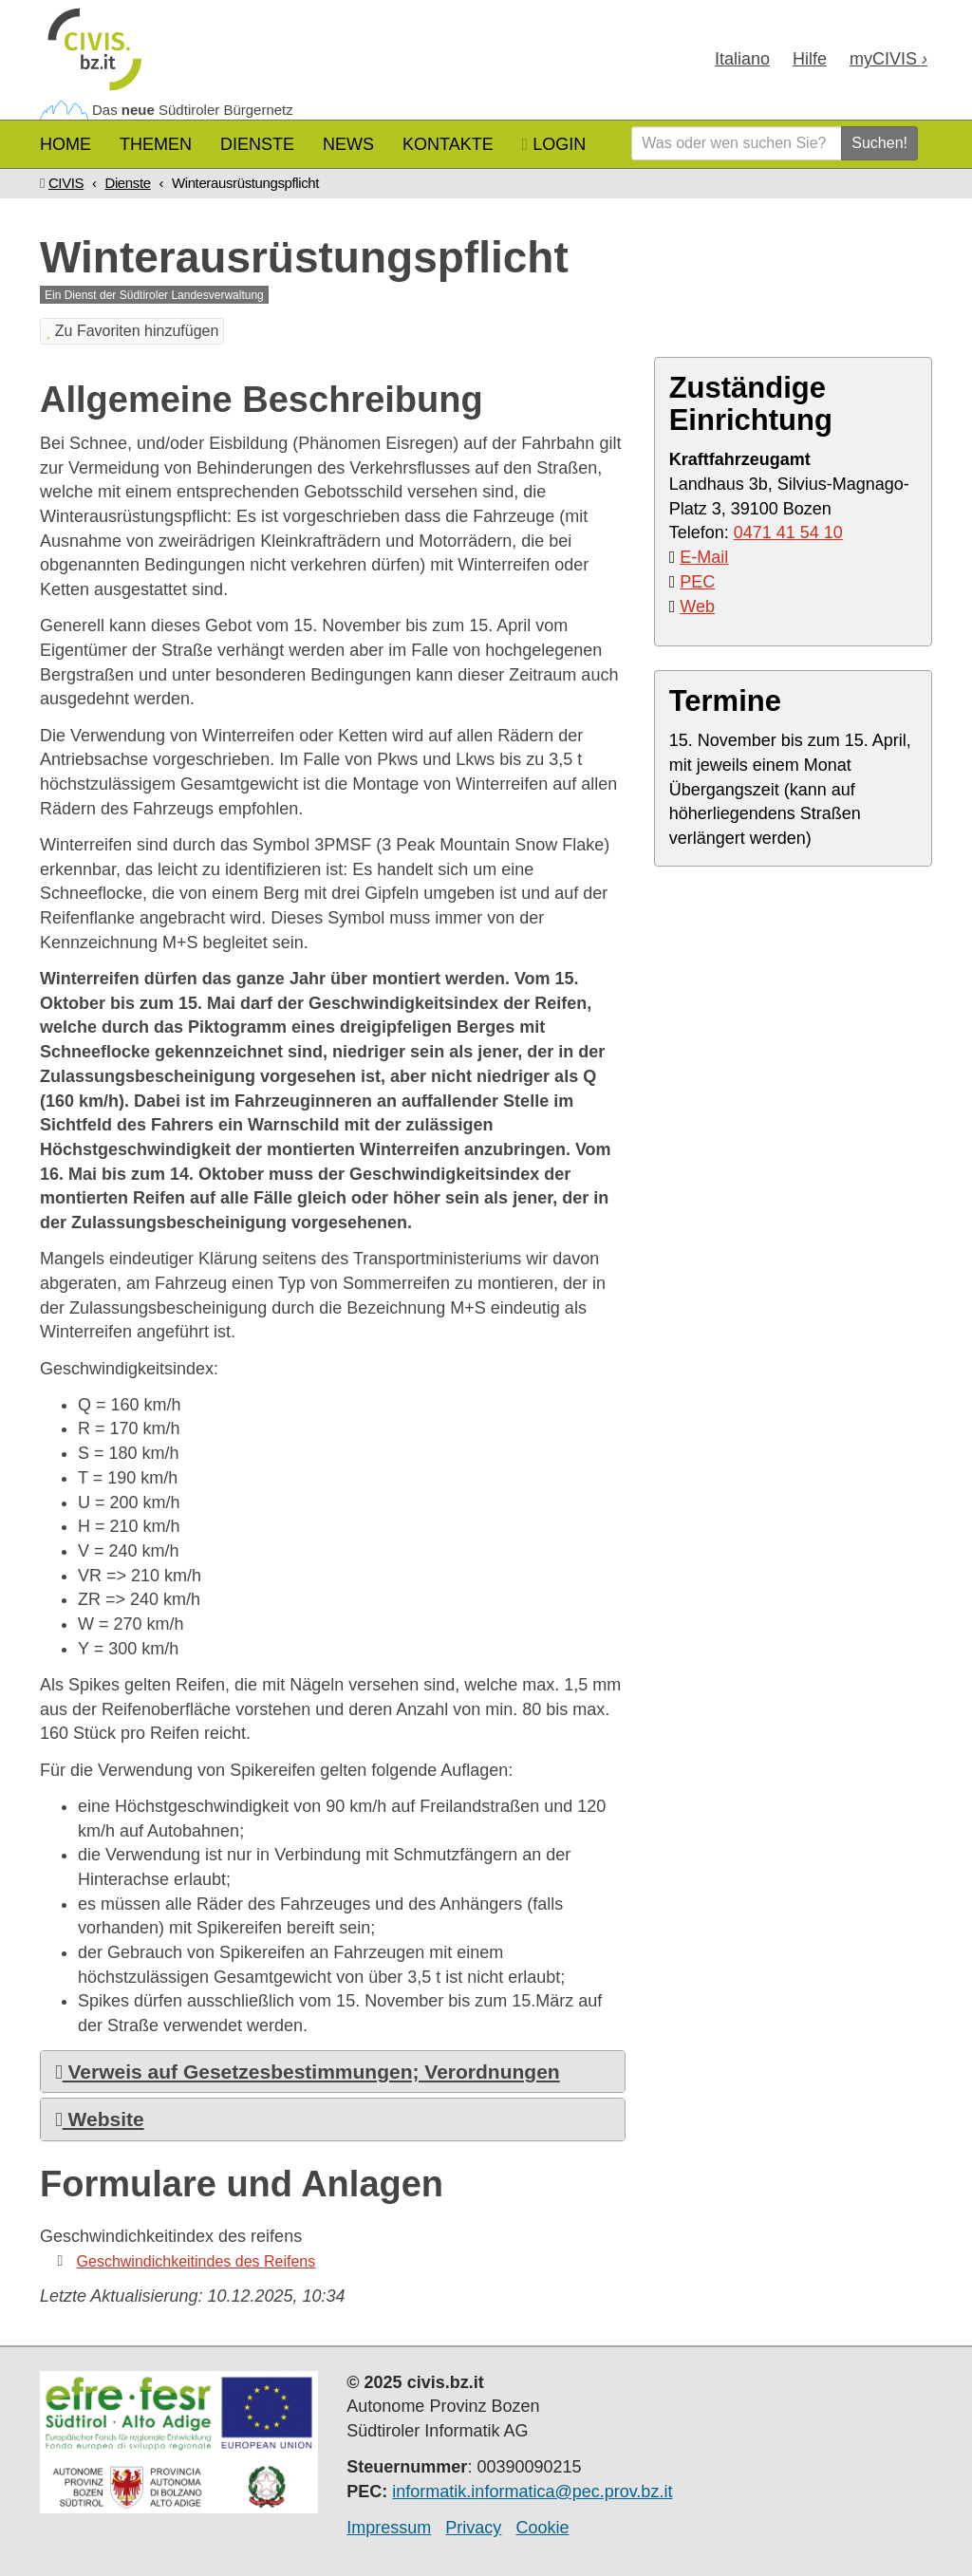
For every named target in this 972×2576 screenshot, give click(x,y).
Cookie (542, 2527)
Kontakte (448, 144)
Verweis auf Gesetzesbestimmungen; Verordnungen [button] (307, 2071)
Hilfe (810, 58)
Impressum (388, 2527)
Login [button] (554, 144)
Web (697, 606)
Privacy (473, 2527)
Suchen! (879, 143)
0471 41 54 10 (788, 532)
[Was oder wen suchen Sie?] (736, 143)
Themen (156, 144)
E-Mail (704, 557)
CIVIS (66, 183)
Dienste (257, 144)
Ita (742, 58)
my (888, 58)
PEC (697, 581)
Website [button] (99, 2119)
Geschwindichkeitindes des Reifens (196, 2261)
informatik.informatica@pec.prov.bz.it (532, 2491)
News (348, 144)
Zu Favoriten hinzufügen (132, 331)
